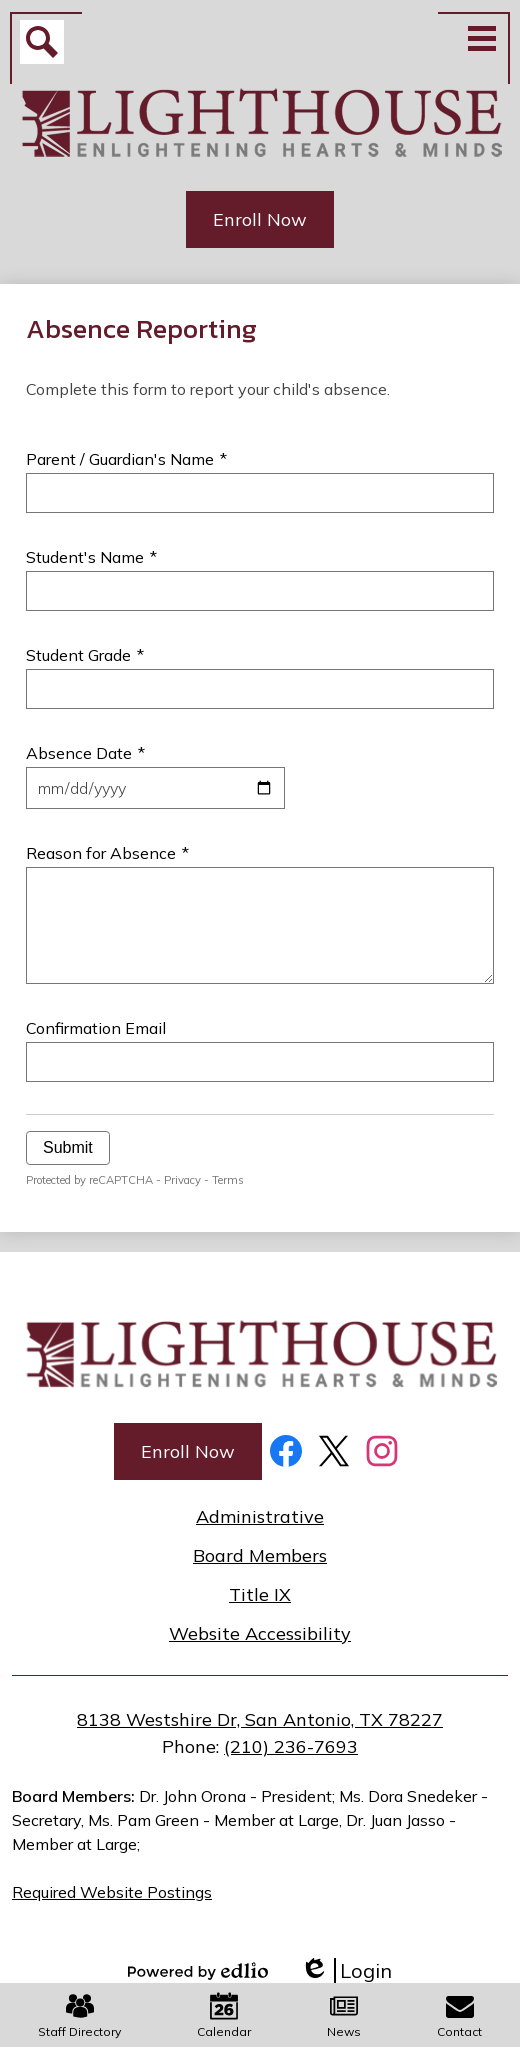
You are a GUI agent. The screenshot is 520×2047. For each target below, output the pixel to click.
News (344, 2015)
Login (346, 1970)
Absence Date (85, 753)
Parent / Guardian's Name (126, 459)
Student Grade (85, 655)
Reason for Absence (107, 853)
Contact (459, 2015)
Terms (228, 1180)
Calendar (224, 2015)
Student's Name (91, 557)
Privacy (182, 1180)
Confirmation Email (96, 1028)
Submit (68, 1147)
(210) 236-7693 (291, 1746)
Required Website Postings (112, 1892)
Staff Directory (79, 2015)
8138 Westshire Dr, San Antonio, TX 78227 (260, 1719)
